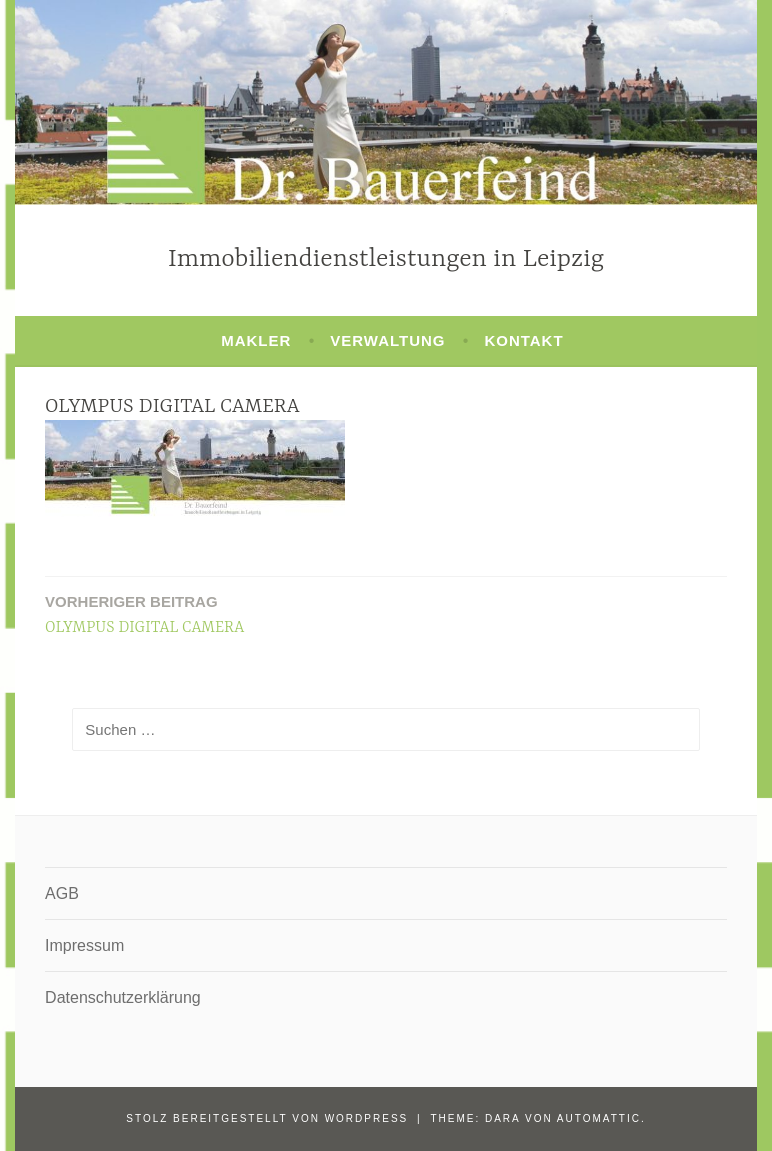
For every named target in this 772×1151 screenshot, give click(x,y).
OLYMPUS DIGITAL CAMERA (144, 613)
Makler (256, 340)
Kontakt (523, 340)
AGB (62, 893)
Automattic (599, 1118)
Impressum (84, 945)
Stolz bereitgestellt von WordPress (267, 1118)
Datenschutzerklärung (123, 997)
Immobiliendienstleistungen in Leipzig (386, 259)
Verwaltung (387, 340)
